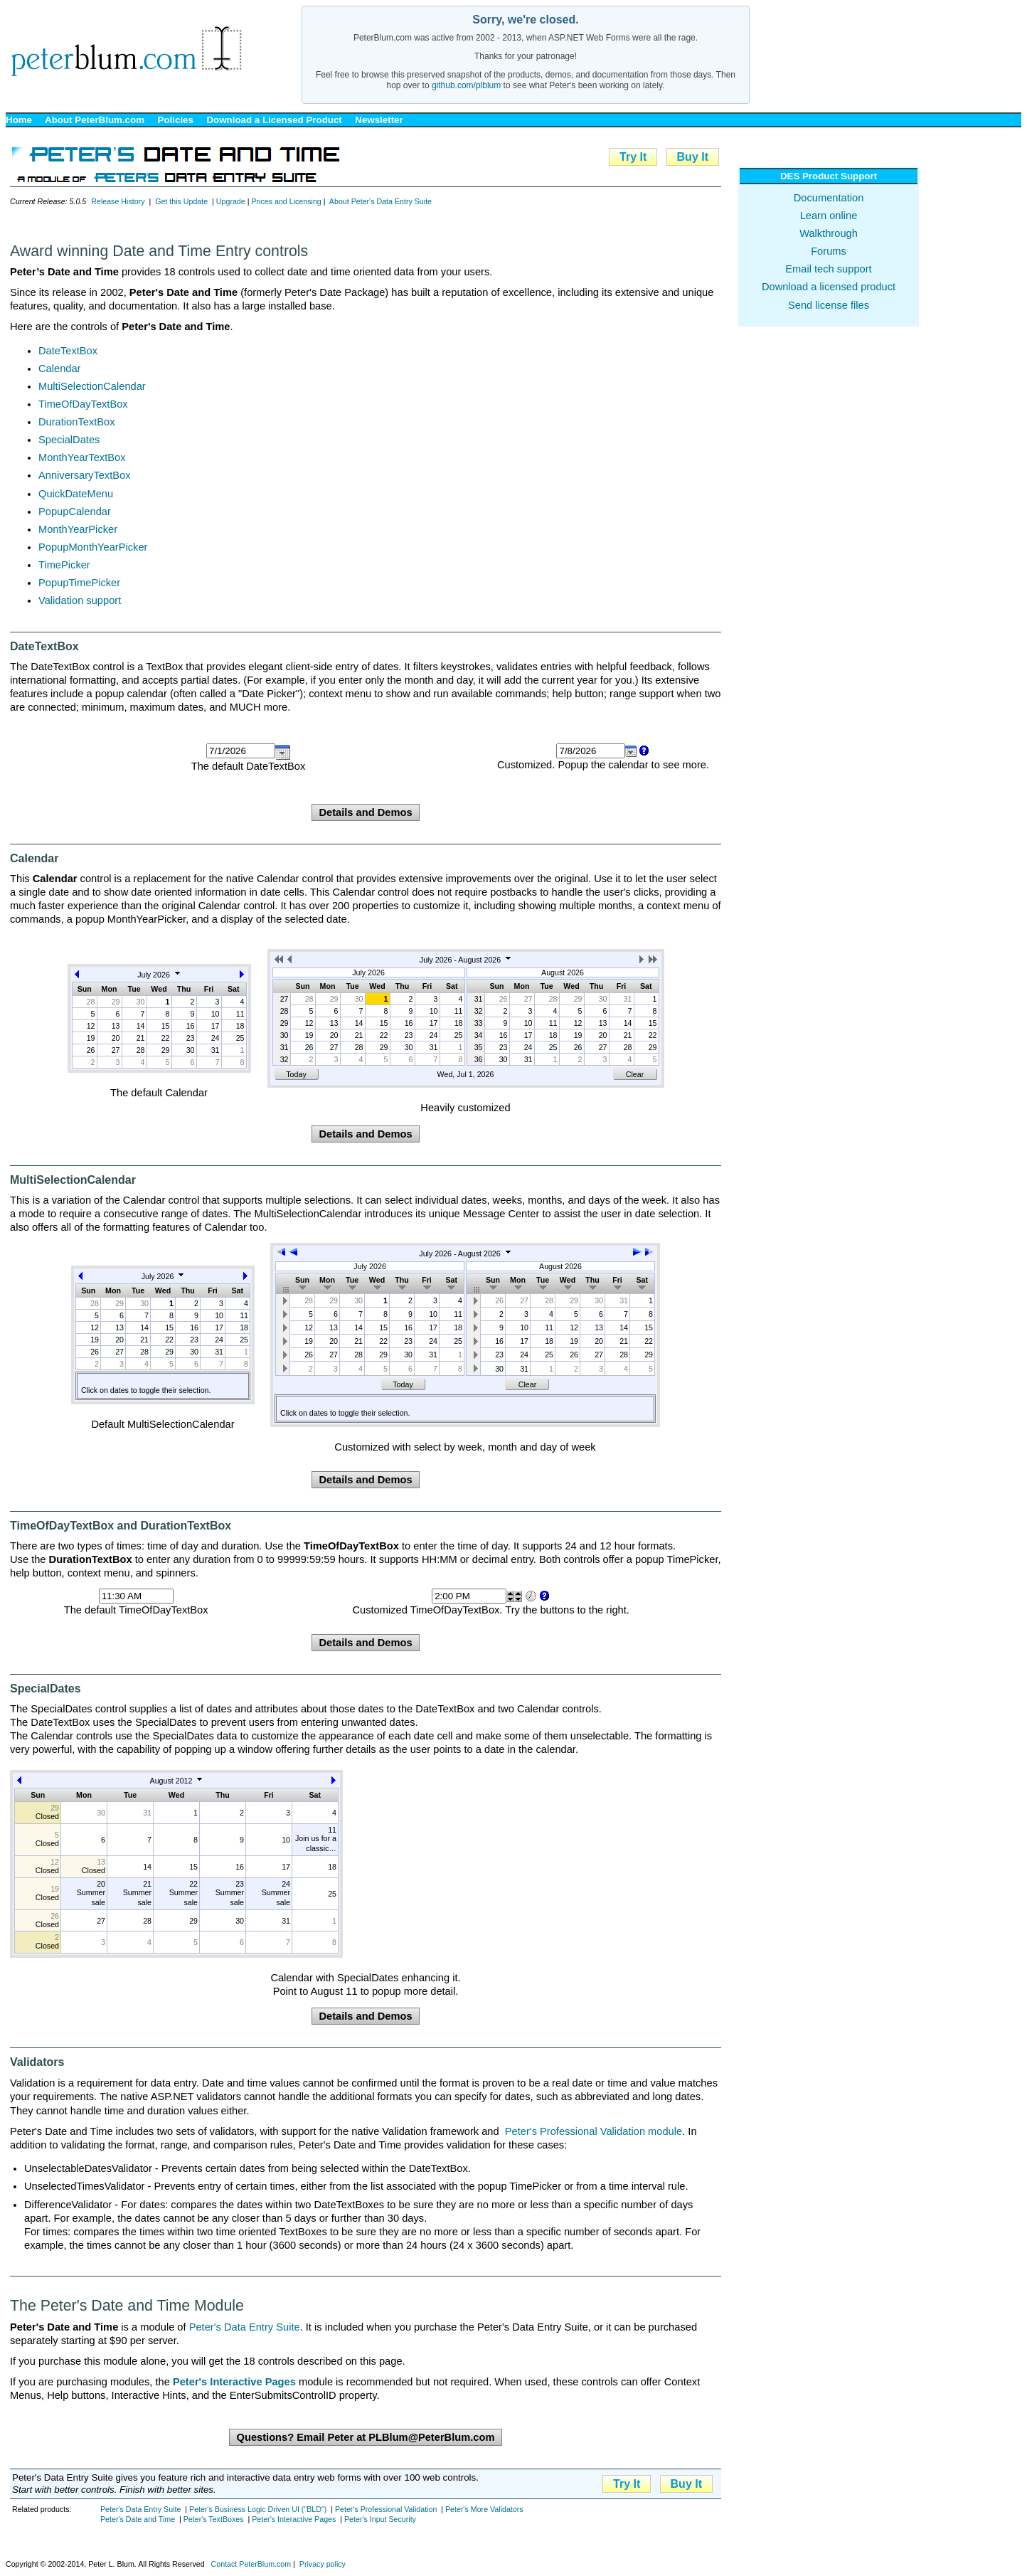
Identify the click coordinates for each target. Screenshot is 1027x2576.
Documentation (829, 197)
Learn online (829, 215)
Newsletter (379, 120)
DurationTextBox (76, 422)
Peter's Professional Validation (386, 2509)
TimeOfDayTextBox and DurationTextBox (120, 1526)
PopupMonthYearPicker (92, 547)
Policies (175, 120)
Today (296, 1074)
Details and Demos (365, 812)
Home (19, 120)
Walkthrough (828, 233)
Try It (632, 157)
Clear (635, 1074)
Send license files (828, 305)
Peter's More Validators (484, 2509)
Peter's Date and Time (137, 2519)
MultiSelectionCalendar (92, 386)
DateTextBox (67, 350)
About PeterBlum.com (94, 120)
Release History (117, 201)
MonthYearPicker (77, 529)
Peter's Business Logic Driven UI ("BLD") (257, 2509)
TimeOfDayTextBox (83, 404)
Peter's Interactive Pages (294, 2519)
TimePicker (64, 565)
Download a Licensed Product (273, 120)
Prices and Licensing (286, 201)
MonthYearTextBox (81, 457)
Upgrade (230, 201)
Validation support (79, 600)
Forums (828, 251)
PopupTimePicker (79, 582)
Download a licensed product (828, 286)
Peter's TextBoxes (213, 2519)
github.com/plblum (466, 85)
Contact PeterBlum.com (251, 2564)
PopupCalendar (74, 511)
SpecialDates (69, 439)
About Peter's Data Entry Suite (380, 201)
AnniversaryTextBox (84, 475)
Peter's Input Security (380, 2519)
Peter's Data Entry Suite (244, 2327)
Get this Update (181, 201)
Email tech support (828, 269)
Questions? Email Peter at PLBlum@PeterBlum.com (365, 2437)
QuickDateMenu (75, 493)
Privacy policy (322, 2564)
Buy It (692, 157)
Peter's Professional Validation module (593, 2131)
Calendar (59, 368)
